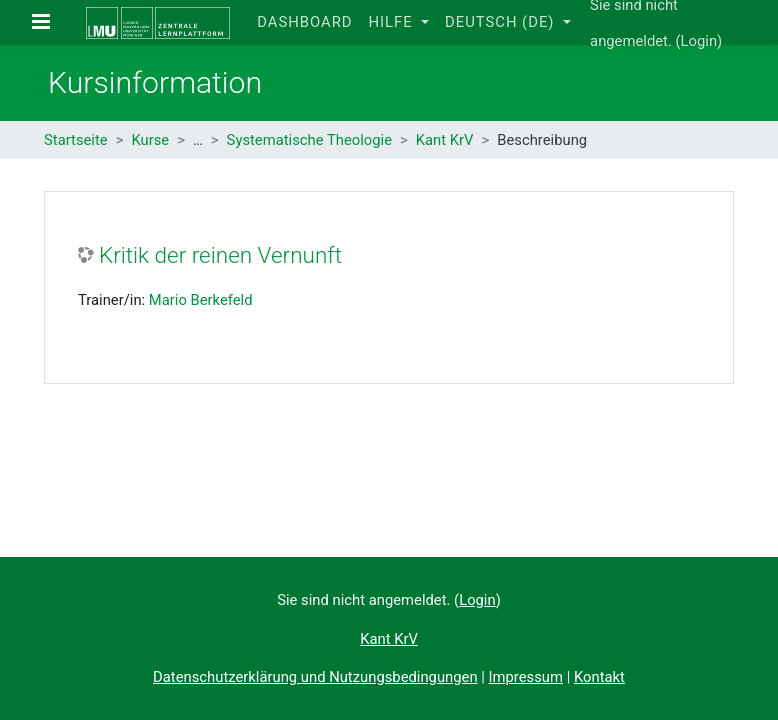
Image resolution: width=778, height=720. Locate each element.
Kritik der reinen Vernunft (220, 255)
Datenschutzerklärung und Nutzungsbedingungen (315, 677)
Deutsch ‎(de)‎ (502, 22)
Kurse (150, 140)
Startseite (76, 140)
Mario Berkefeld (201, 300)
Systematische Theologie (309, 140)
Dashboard (304, 22)
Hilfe (392, 22)
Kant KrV (445, 140)
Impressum (526, 677)
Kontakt (599, 677)
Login (699, 41)
